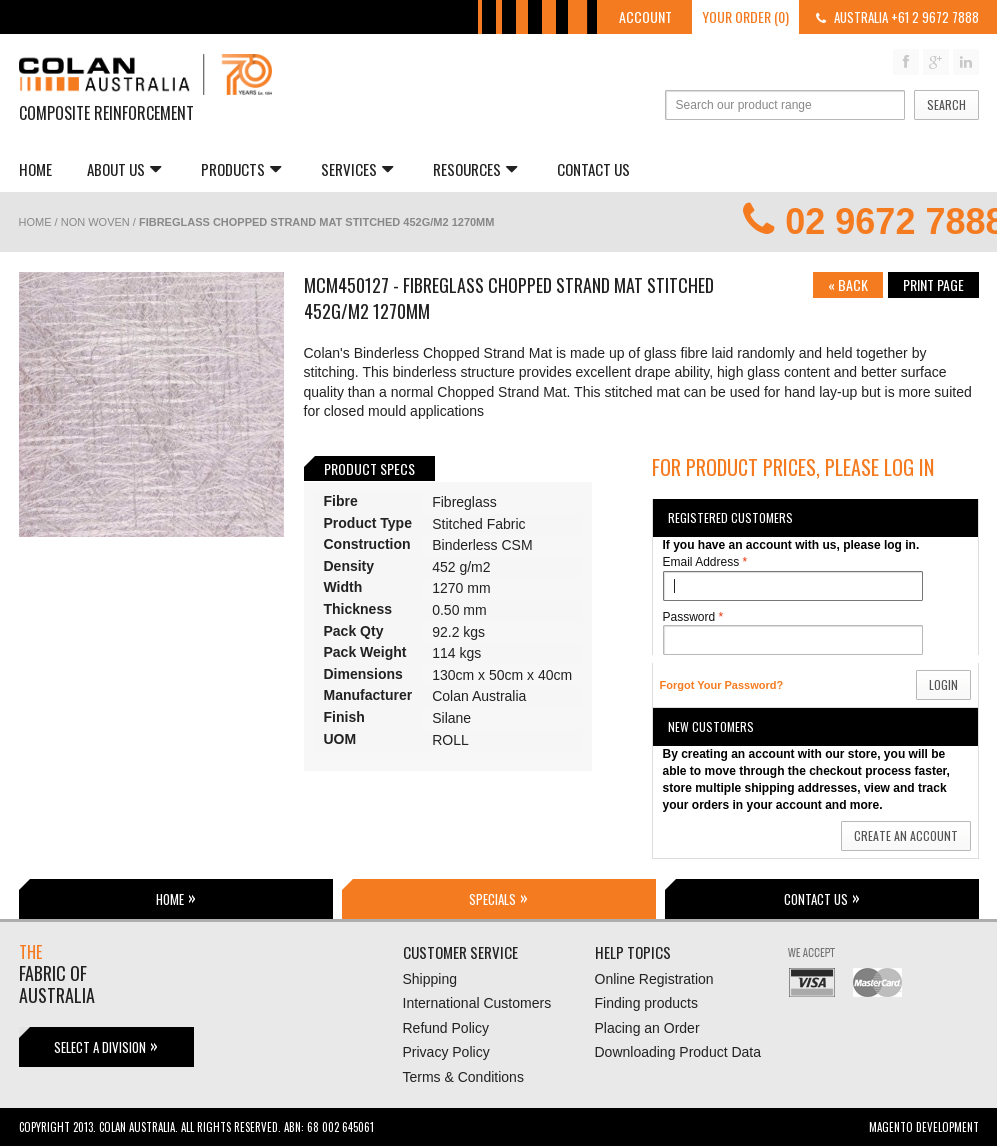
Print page (933, 284)
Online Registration (654, 979)
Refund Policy (446, 1028)
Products (241, 169)
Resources (475, 169)
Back (848, 284)
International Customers (477, 1003)
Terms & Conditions (463, 1077)
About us (124, 169)
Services (357, 169)
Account (645, 16)
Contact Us (593, 169)
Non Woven (95, 222)
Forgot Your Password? (722, 685)
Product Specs (369, 468)
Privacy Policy (446, 1052)
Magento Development (924, 1127)
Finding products (647, 1003)
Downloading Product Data (678, 1052)
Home (35, 169)
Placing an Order (647, 1028)
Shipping (430, 979)
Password (689, 617)
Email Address (701, 562)
